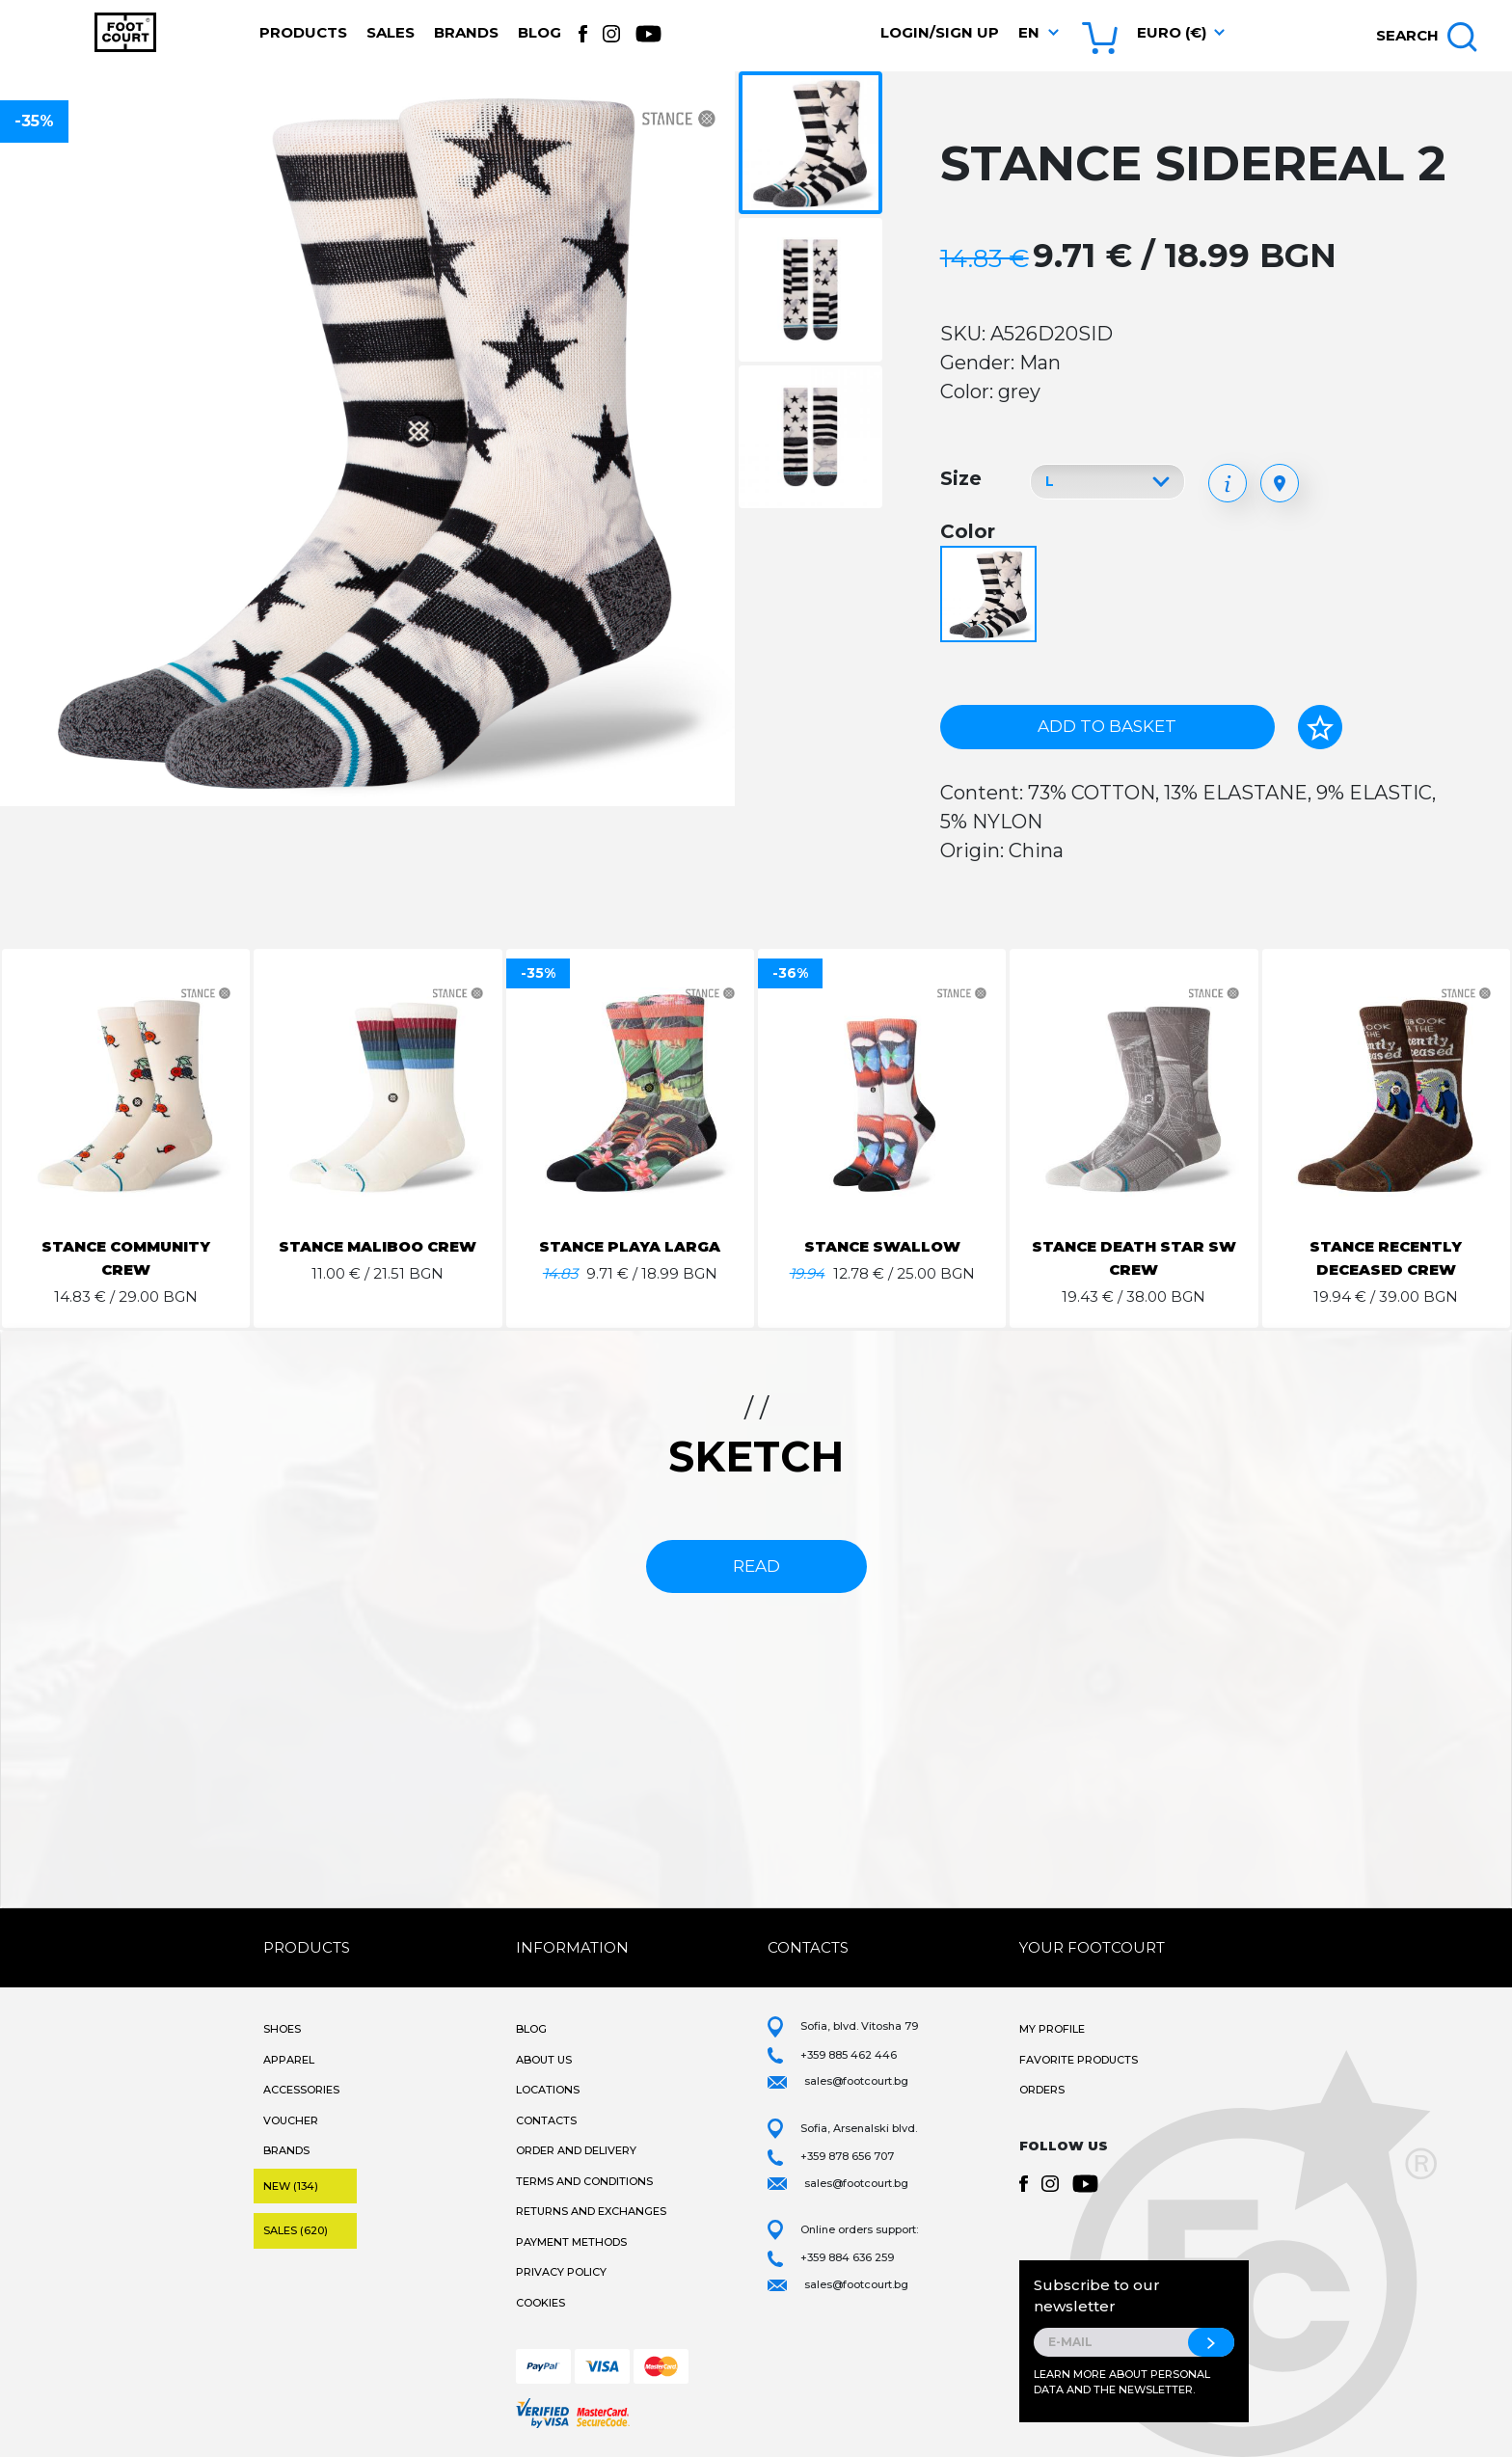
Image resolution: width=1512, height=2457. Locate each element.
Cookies (540, 2302)
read (756, 1566)
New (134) (290, 2186)
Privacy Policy (561, 2272)
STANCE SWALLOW (881, 1246)
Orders (1042, 2089)
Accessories (301, 2089)
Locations (548, 2089)
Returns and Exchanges (591, 2211)
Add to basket (1107, 726)
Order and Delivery (576, 2150)
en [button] (1029, 32)
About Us (544, 2059)
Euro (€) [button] (1171, 32)
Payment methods (571, 2242)
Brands (466, 32)
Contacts (546, 2120)
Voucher (290, 2120)
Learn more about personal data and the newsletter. (1122, 2382)
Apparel (288, 2059)
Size (961, 478)
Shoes (282, 2029)
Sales (390, 32)
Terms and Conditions (584, 2181)
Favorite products (1078, 2059)
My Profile (1052, 2029)
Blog (539, 32)
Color (967, 531)
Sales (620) (295, 2230)
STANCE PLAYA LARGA (629, 1246)
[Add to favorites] (1320, 727)
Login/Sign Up (939, 32)
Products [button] (303, 32)
